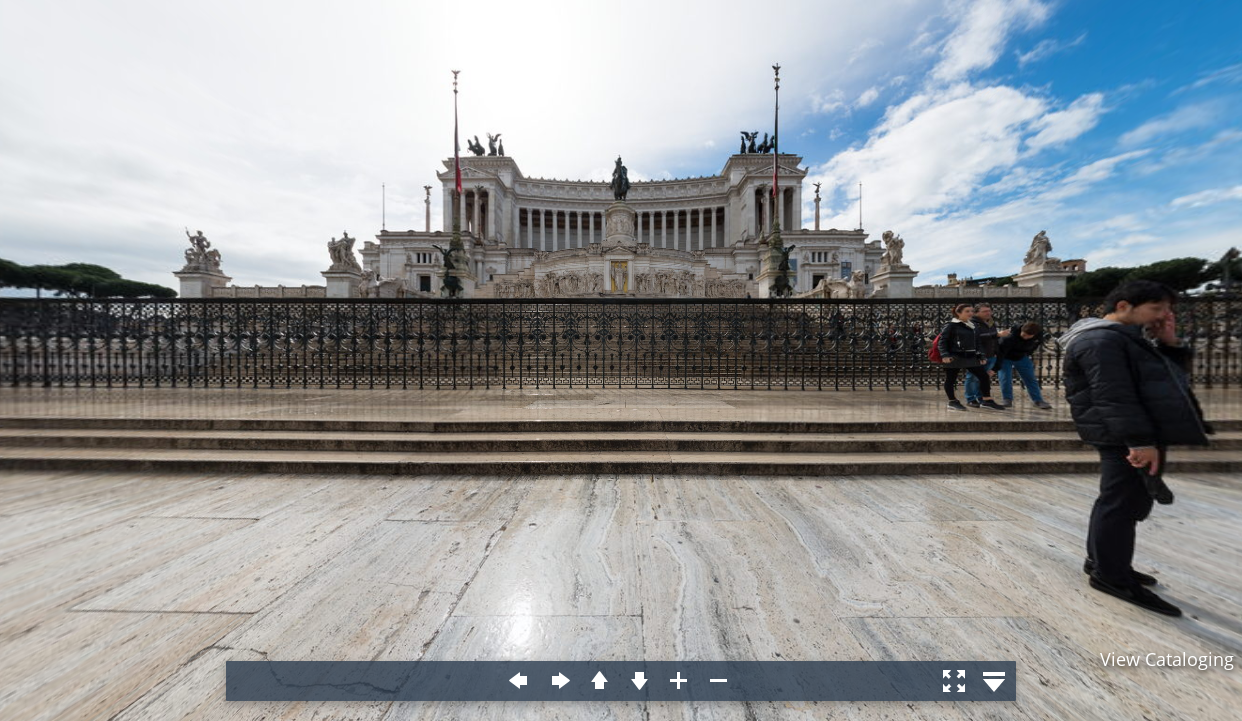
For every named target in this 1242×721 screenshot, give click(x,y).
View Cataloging (1167, 659)
